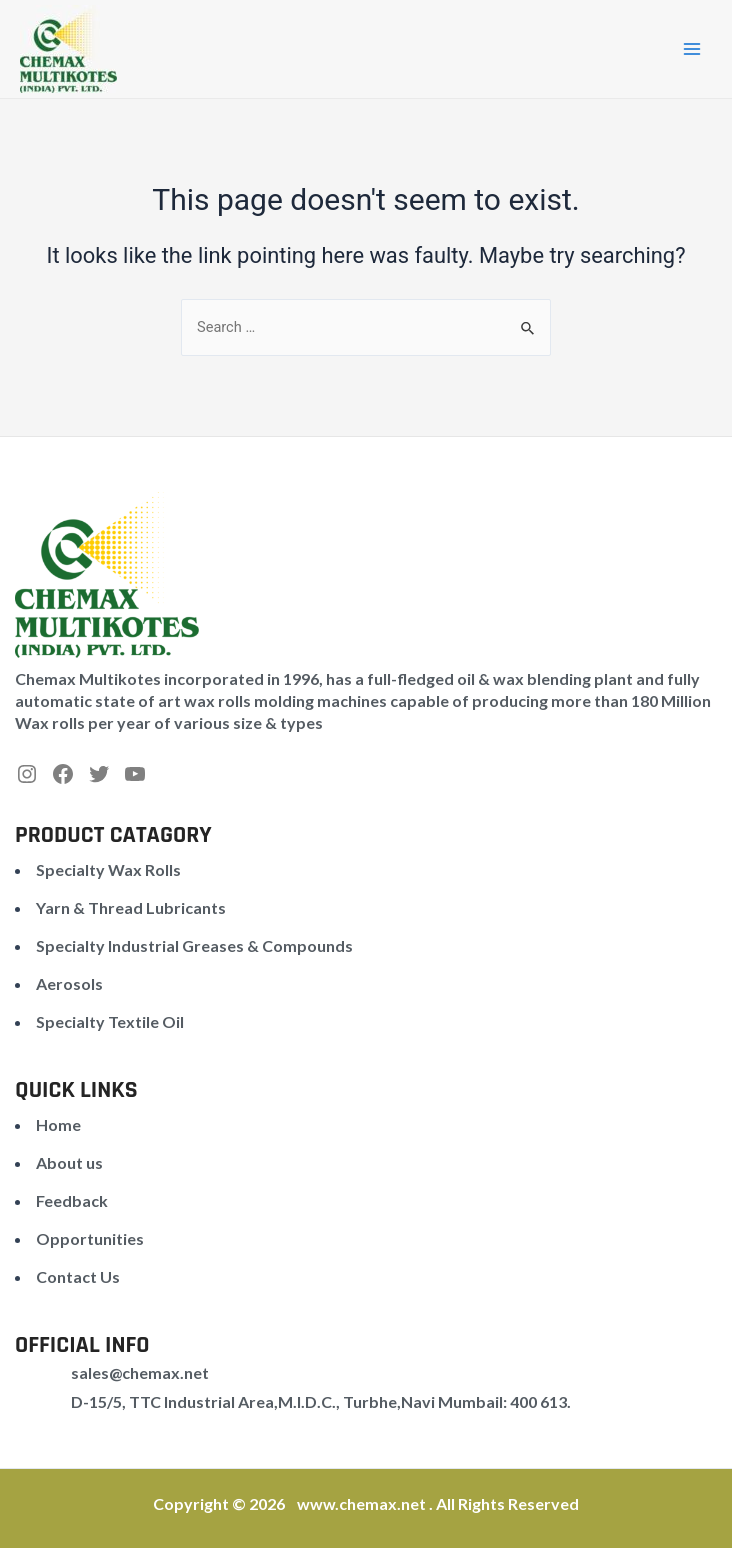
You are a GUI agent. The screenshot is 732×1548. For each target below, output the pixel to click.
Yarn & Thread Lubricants (131, 907)
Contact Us (78, 1276)
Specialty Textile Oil (110, 1021)
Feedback (72, 1200)
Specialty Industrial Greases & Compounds (194, 945)
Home (58, 1124)
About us (69, 1162)
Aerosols (69, 983)
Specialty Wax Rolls (108, 869)
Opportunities (90, 1238)
